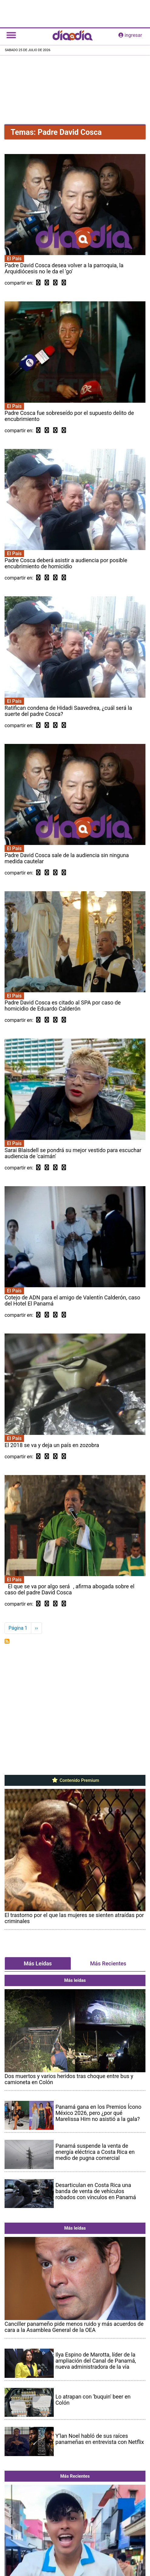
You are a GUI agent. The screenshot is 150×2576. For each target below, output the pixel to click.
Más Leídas (38, 1963)
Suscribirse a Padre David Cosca (7, 1641)
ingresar (130, 35)
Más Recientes (108, 1963)
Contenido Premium (75, 1780)
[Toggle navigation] (11, 35)
